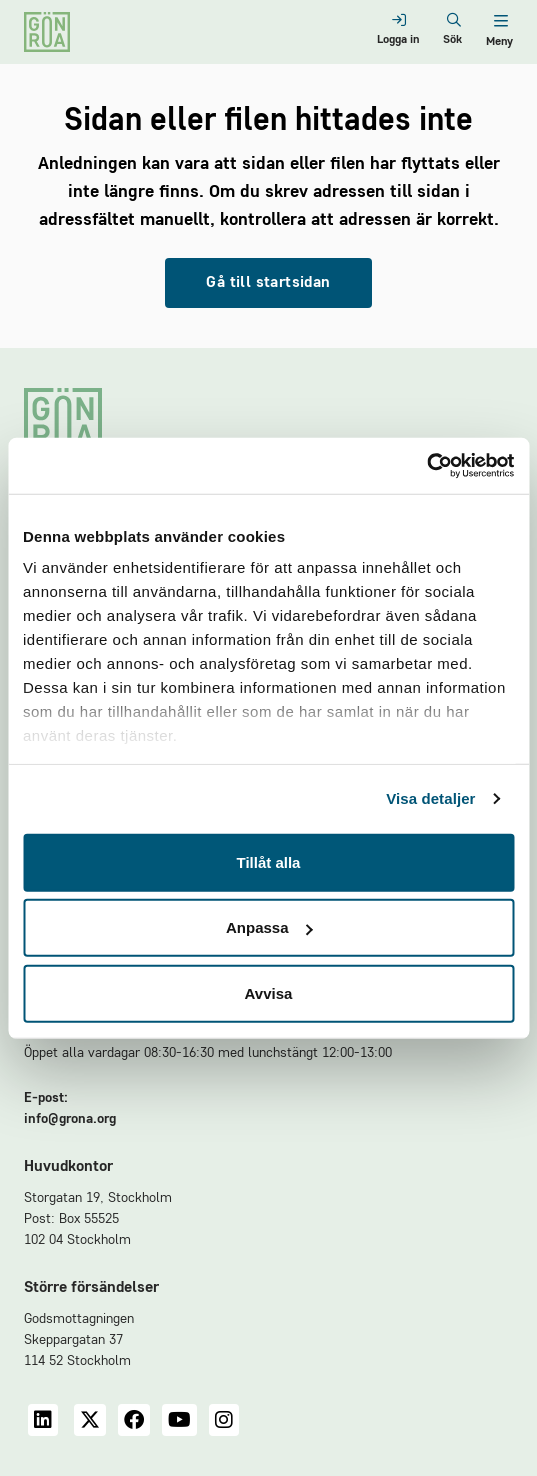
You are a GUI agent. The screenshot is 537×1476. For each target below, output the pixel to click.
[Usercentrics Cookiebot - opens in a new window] (426, 466)
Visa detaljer (430, 798)
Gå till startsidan (268, 283)
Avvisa (269, 992)
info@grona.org (70, 1119)
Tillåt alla (269, 861)
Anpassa (269, 927)
